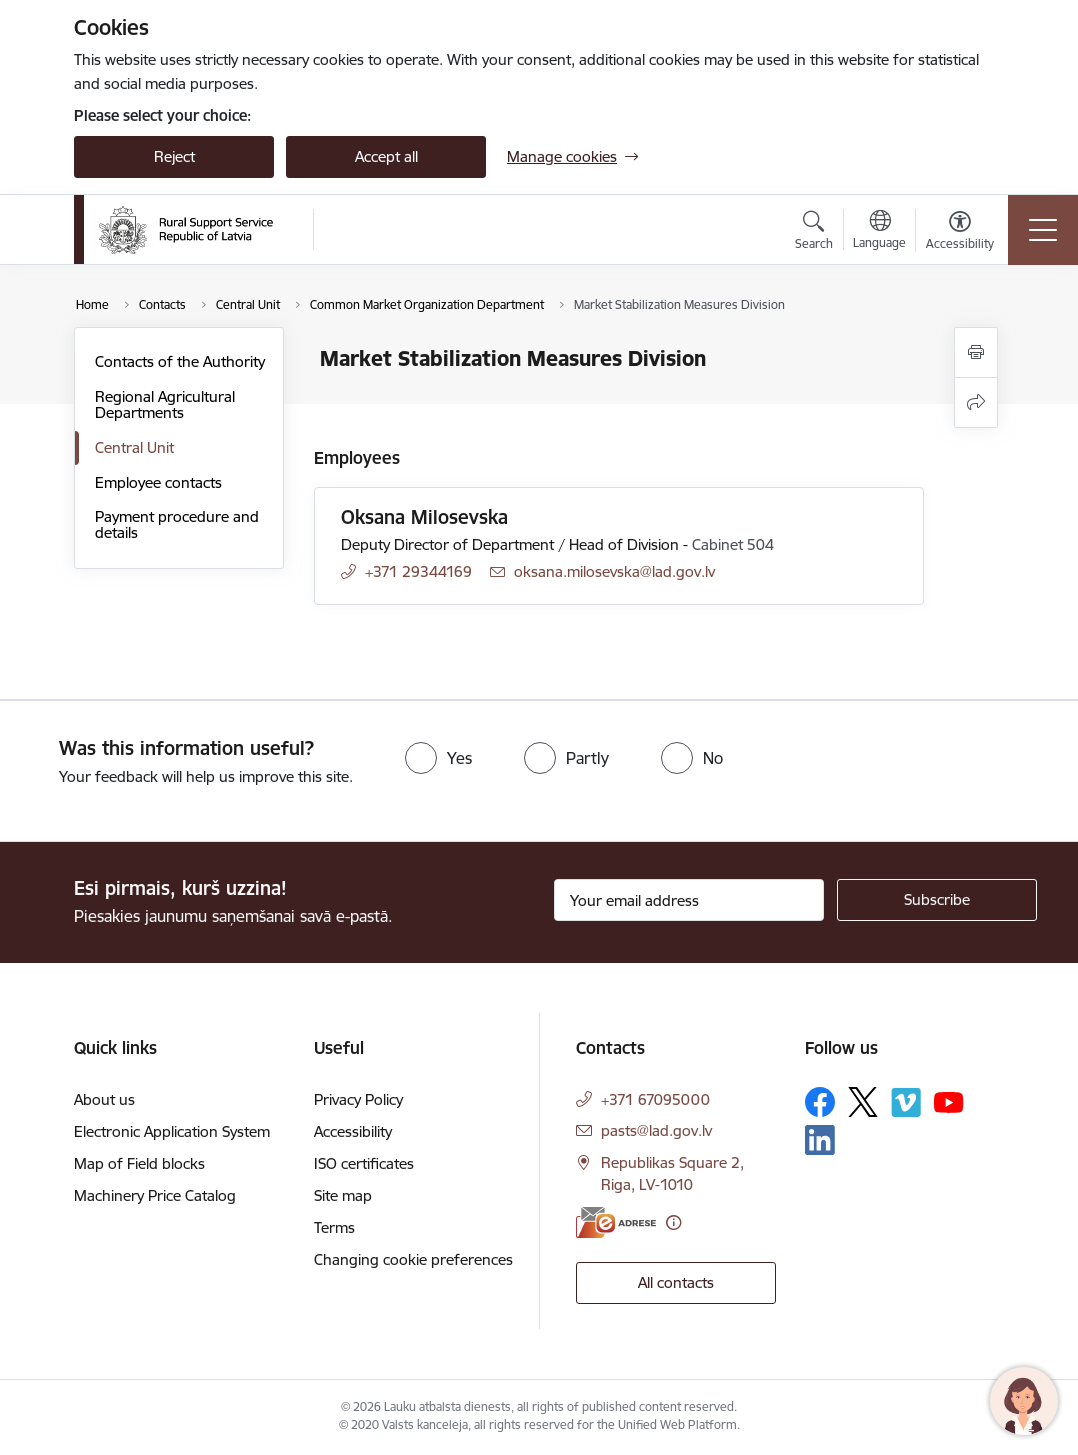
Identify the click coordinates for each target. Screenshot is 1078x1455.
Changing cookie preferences (413, 1259)
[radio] (438, 758)
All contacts (676, 1282)
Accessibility (353, 1131)
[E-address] (616, 1222)
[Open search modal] (814, 233)
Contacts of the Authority (180, 361)
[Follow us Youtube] (949, 1101)
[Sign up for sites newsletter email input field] (689, 900)
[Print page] (976, 352)
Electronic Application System (172, 1131)
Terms (334, 1227)
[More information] (673, 1222)
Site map (343, 1195)
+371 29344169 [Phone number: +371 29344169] (418, 571)
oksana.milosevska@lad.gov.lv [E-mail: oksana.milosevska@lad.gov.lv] (614, 571)
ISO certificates (364, 1163)
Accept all (386, 156)
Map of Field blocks (139, 1163)
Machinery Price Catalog (155, 1195)
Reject (174, 156)
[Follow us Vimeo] (906, 1102)
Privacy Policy (358, 1099)
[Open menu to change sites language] (879, 232)
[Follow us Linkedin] (820, 1140)
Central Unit (134, 447)
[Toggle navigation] (1043, 230)
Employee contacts (158, 482)
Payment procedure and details (177, 524)
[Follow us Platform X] (863, 1102)
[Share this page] (976, 402)
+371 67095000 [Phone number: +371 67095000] (655, 1099)
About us (104, 1099)
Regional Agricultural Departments (165, 404)
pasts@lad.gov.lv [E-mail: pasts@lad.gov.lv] (656, 1130)
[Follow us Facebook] (820, 1102)
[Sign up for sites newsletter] (937, 900)
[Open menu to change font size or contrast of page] (960, 233)
